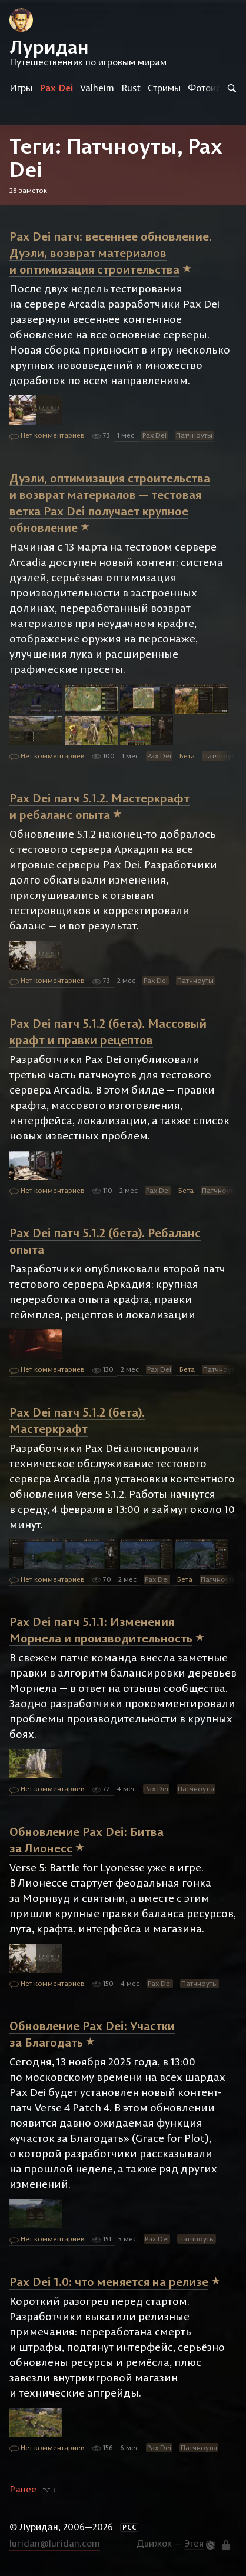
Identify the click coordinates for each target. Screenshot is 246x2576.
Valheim (97, 88)
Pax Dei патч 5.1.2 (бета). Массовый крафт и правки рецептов (108, 1031)
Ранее (22, 2489)
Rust (131, 88)
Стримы (164, 88)
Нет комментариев (47, 436)
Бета (187, 755)
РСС (129, 2527)
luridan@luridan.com (54, 2543)
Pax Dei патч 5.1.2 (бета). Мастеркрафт (77, 1420)
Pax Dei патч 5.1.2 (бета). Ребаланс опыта (105, 1241)
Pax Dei (56, 88)
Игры (20, 88)
